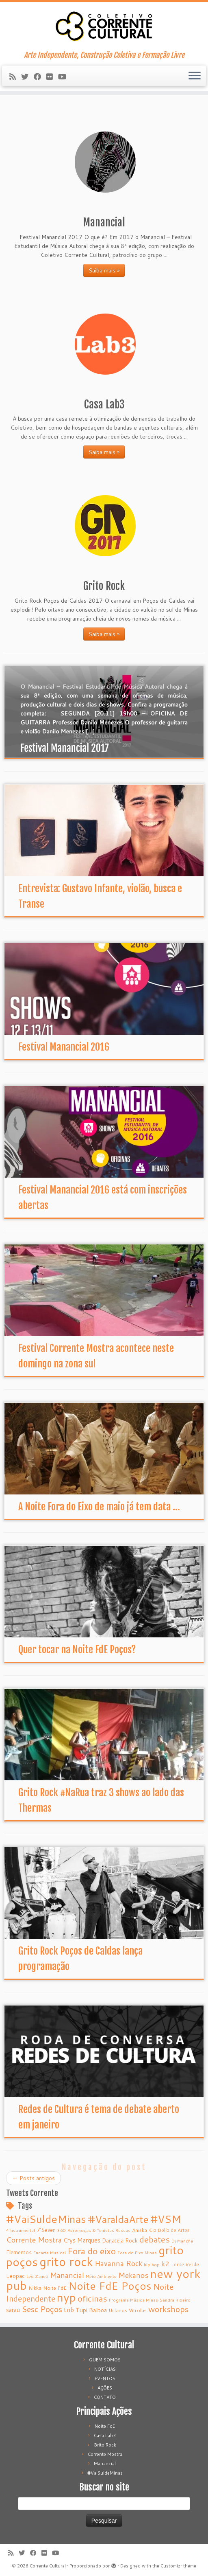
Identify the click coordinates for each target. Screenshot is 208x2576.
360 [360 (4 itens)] (61, 2230)
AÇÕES (105, 2388)
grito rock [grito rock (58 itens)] (66, 2261)
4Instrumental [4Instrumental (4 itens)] (20, 2230)
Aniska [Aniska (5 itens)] (139, 2230)
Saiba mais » (104, 270)
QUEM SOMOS (105, 2360)
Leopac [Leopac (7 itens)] (15, 2276)
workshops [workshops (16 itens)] (168, 2309)
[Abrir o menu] (194, 76)
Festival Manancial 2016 (63, 1047)
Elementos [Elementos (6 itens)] (19, 2252)
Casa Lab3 (105, 2435)
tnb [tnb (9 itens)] (69, 2309)
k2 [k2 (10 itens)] (165, 2263)
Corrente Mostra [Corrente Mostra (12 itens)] (34, 2240)
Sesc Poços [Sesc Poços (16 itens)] (42, 2309)
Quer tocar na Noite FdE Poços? (77, 1649)
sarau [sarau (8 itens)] (13, 2310)
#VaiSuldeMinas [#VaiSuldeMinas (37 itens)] (46, 2219)
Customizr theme (178, 2566)
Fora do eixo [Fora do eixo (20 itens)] (91, 2251)
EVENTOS (105, 2378)
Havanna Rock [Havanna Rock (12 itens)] (118, 2263)
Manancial (105, 2463)
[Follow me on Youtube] (65, 76)
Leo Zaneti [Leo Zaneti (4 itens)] (37, 2276)
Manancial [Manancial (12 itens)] (67, 2275)
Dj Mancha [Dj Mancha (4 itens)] (182, 2241)
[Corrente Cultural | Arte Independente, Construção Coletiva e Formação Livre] (104, 26)
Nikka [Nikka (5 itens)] (34, 2287)
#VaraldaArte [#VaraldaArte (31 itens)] (118, 2219)
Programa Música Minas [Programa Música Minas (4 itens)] (133, 2300)
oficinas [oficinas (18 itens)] (92, 2298)
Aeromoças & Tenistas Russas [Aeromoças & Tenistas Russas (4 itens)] (98, 2230)
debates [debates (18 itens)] (154, 2239)
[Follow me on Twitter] (27, 76)
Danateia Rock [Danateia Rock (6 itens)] (120, 2240)
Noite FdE (105, 2426)
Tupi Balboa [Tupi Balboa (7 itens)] (91, 2310)
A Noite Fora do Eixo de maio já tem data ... (99, 1507)
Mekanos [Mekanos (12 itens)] (133, 2275)
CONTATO (105, 2397)
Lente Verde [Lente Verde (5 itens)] (185, 2264)
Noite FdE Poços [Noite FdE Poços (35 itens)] (110, 2285)
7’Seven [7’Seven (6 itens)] (46, 2230)
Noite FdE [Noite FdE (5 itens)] (55, 2287)
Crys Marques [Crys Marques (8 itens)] (81, 2240)
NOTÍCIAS (105, 2369)
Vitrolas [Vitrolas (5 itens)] (138, 2310)
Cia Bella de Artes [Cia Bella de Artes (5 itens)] (169, 2230)
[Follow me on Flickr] (52, 76)
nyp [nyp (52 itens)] (66, 2297)
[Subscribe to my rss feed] (15, 76)
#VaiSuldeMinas (105, 2473)
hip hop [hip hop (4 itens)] (152, 2264)
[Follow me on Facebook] (40, 76)
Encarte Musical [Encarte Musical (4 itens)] (49, 2252)
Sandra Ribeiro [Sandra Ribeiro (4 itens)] (175, 2300)
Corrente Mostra (105, 2454)
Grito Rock (104, 2445)
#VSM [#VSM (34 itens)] (165, 2219)
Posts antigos (33, 2178)
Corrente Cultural (48, 2566)
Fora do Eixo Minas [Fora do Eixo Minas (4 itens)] (137, 2252)
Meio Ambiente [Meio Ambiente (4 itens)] (101, 2276)
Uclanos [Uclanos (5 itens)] (117, 2310)
